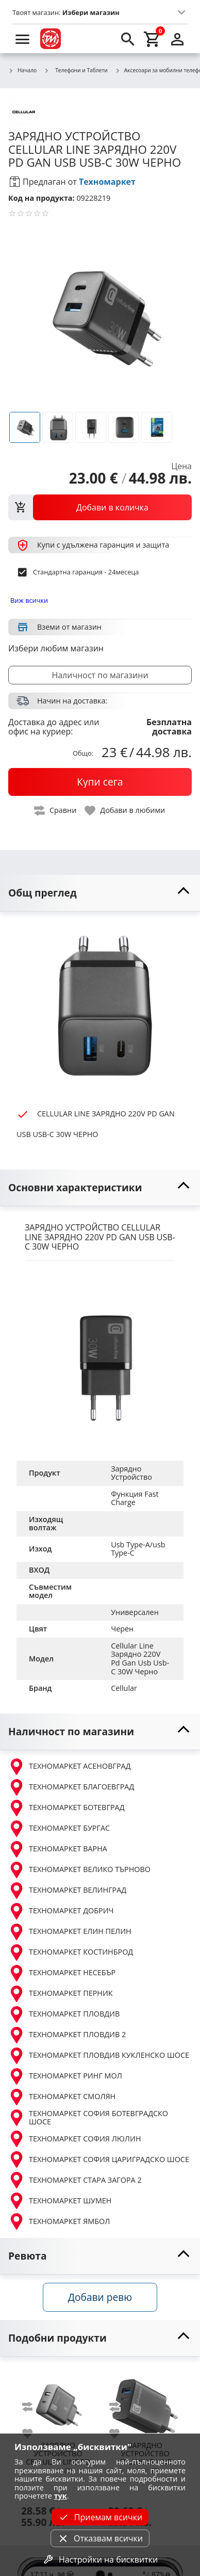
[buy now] (100, 782)
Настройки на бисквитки (100, 2559)
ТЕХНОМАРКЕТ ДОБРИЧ (61, 1911)
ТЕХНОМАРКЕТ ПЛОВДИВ (64, 2014)
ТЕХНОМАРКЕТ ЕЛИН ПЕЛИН (69, 1932)
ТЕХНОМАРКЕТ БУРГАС (59, 1828)
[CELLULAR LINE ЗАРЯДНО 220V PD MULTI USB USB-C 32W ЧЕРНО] (145, 2402)
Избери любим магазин (56, 648)
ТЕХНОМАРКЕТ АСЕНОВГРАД (69, 1766)
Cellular (124, 1688)
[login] (177, 38)
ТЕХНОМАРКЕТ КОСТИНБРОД (70, 1952)
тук (60, 2496)
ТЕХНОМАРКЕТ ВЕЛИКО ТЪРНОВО (79, 1870)
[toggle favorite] (125, 810)
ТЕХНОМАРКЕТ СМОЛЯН (61, 2097)
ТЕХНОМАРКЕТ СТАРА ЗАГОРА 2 (75, 2180)
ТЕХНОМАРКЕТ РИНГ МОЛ (65, 2076)
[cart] (152, 38)
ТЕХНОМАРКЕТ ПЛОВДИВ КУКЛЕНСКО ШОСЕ (98, 2055)
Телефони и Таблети (76, 70)
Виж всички (29, 600)
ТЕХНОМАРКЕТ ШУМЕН (59, 2201)
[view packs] (100, 507)
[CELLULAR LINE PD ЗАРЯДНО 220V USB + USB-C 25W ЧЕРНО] (58, 2402)
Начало (22, 71)
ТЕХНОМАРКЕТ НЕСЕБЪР (61, 1973)
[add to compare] (33, 2406)
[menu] (22, 38)
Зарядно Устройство (131, 1473)
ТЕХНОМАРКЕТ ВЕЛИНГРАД (67, 1890)
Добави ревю (100, 2297)
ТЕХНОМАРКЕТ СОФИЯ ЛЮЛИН (74, 2139)
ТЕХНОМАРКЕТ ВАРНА (57, 1849)
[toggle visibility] (100, 893)
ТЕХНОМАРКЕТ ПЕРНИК (60, 1994)
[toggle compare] (55, 810)
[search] (128, 38)
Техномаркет (107, 181)
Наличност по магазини (100, 675)
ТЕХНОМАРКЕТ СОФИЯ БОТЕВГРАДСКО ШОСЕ (88, 2117)
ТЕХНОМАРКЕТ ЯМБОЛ (59, 2221)
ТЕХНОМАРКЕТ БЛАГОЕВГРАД (71, 1787)
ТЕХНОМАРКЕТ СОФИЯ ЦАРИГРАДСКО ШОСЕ (98, 2159)
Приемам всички (100, 2517)
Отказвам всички (100, 2538)
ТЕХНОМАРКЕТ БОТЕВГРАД (66, 1808)
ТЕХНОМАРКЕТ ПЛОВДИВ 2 (67, 2035)
